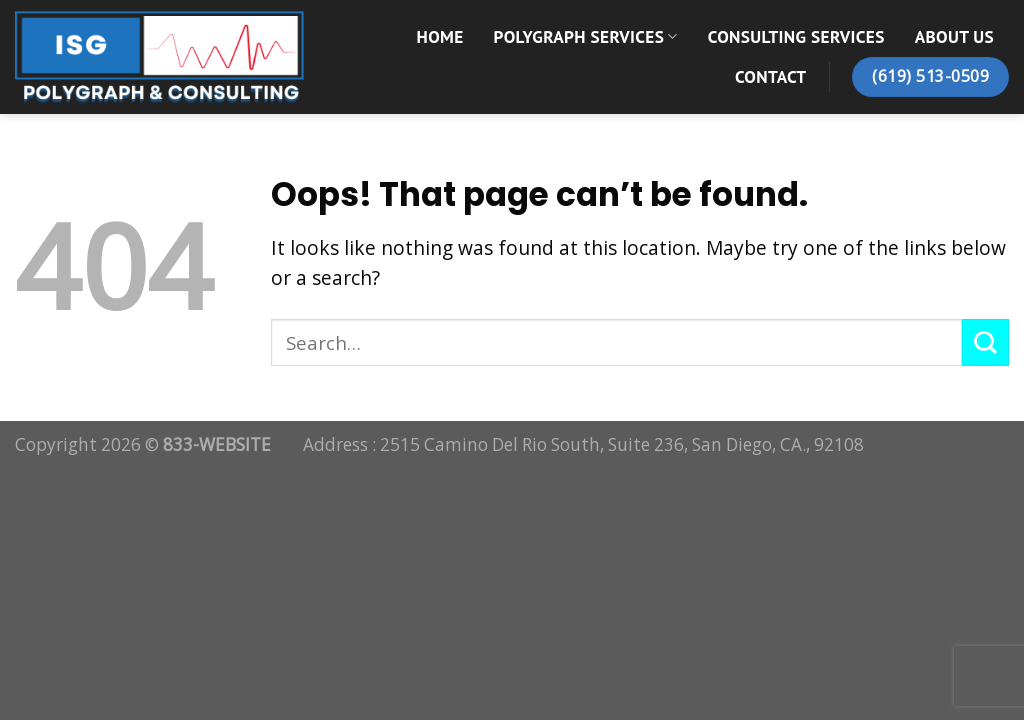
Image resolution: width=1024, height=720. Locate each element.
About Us (954, 36)
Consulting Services (796, 36)
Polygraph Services (586, 36)
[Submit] (985, 342)
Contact (770, 76)
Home (440, 36)
